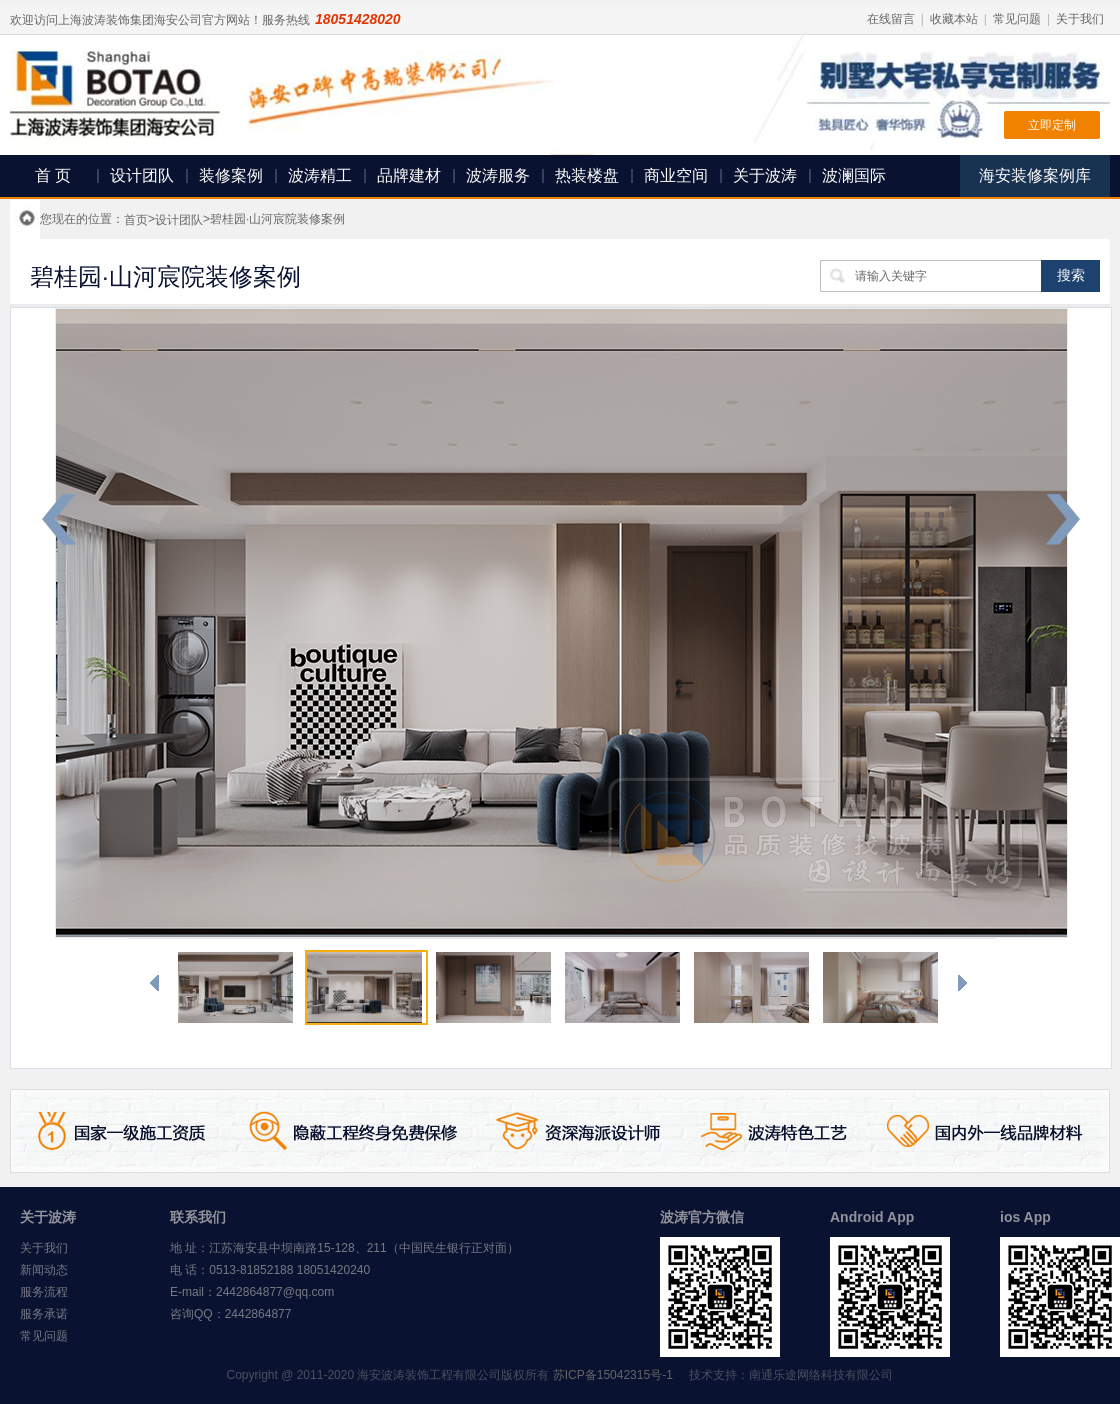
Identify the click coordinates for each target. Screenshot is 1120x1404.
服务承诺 (44, 1314)
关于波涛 (765, 175)
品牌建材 (409, 175)
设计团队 (142, 175)
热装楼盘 (587, 175)
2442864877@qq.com (275, 1292)
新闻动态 (44, 1270)
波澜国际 (854, 175)
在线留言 (891, 19)
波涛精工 (320, 175)
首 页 (53, 175)
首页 (136, 220)
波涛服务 (498, 175)
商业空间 (676, 175)
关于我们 (1080, 19)
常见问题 (1017, 19)
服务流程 (44, 1292)
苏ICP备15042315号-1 (613, 1375)
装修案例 (231, 175)
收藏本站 (954, 19)
